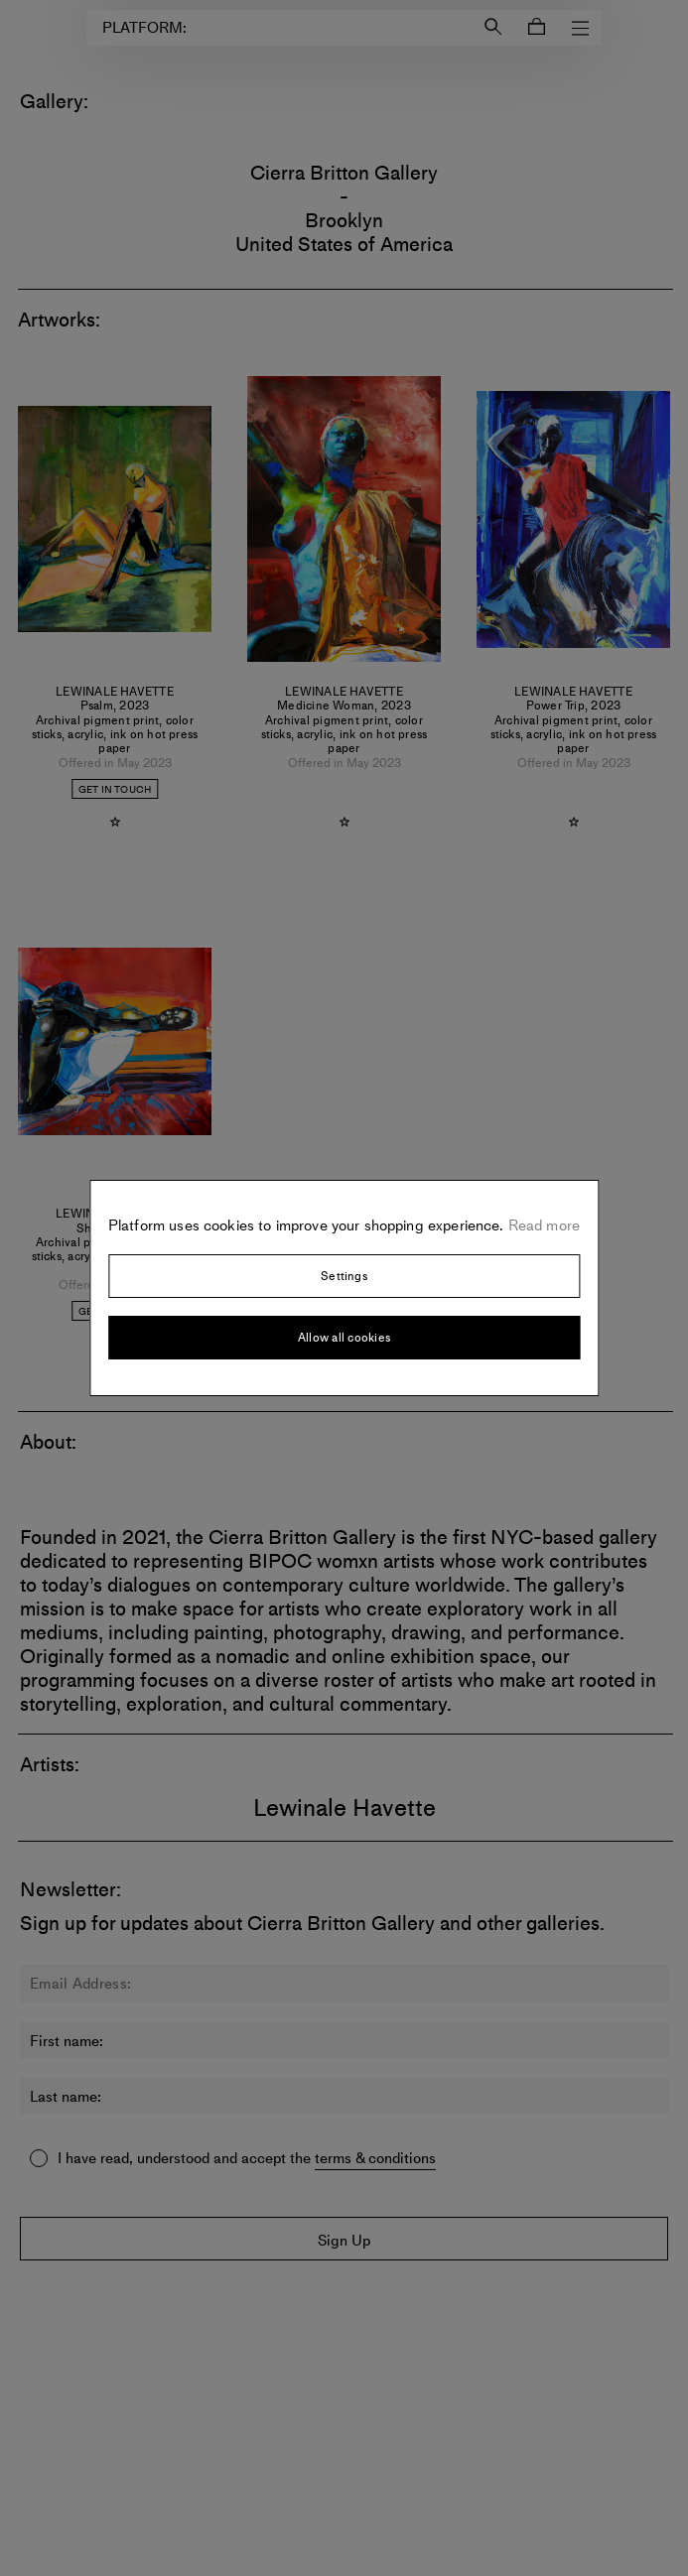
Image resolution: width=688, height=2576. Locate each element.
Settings (344, 1276)
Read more (542, 1225)
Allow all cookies (344, 1338)
